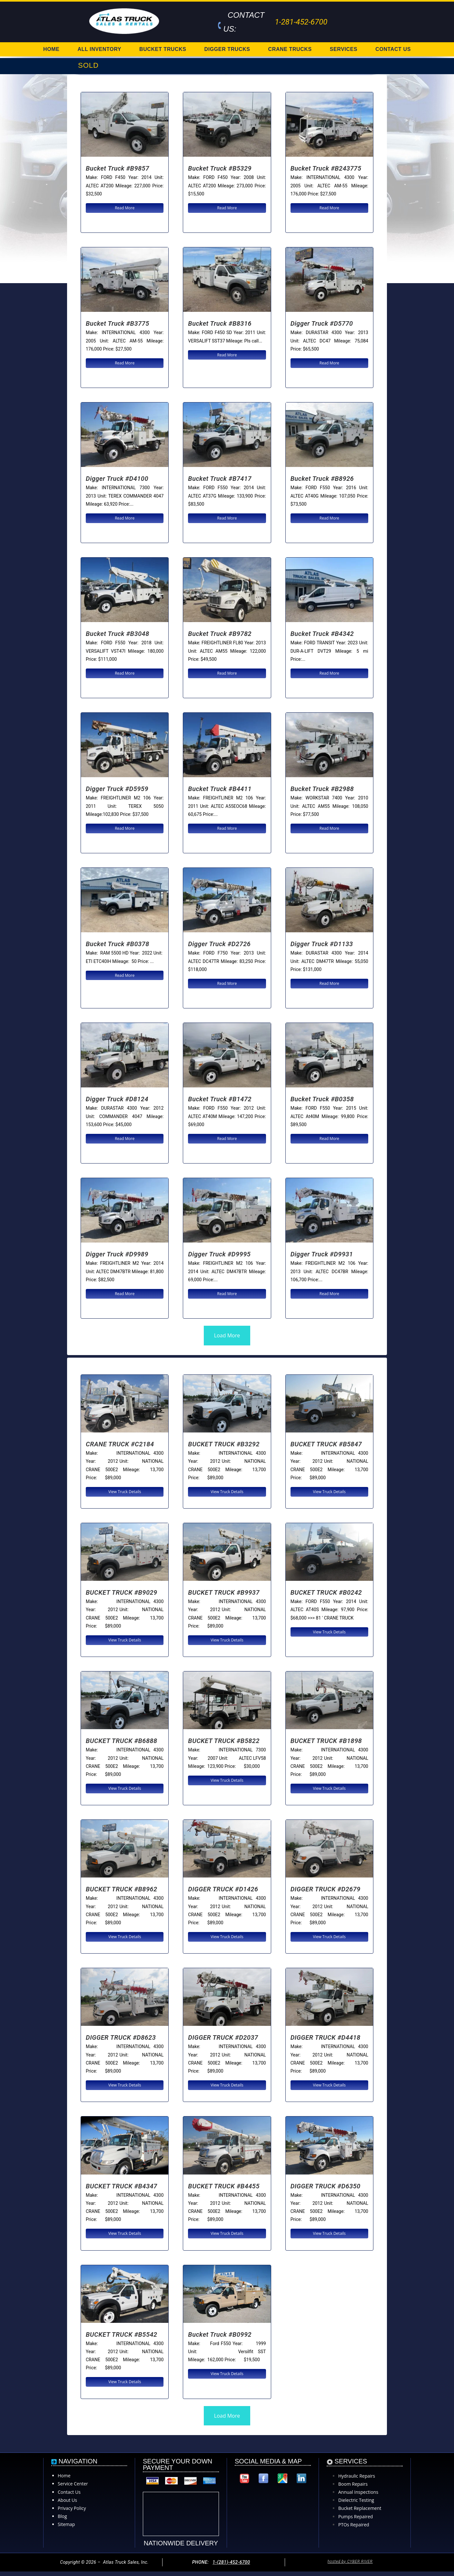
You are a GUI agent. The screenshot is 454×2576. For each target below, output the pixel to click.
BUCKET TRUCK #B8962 (121, 1889)
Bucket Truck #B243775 (326, 168)
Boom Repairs (353, 2484)
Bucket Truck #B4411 (220, 789)
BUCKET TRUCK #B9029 (121, 1592)
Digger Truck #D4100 (117, 478)
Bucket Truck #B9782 (220, 634)
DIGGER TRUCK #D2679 (325, 1889)
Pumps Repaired (355, 2516)
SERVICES (343, 49)
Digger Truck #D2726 (219, 944)
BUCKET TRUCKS (162, 49)
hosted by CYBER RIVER (350, 2561)
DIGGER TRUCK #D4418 (325, 2037)
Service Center (73, 2484)
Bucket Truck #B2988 (322, 789)
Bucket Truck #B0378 (117, 944)
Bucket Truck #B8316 (220, 323)
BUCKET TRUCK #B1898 (326, 1741)
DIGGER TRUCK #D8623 (121, 2037)
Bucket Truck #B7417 (220, 478)
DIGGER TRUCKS (227, 49)
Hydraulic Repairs (356, 2476)
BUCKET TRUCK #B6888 (121, 1741)
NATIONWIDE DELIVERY (181, 2543)
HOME (51, 49)
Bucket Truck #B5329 (220, 168)
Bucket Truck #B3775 (117, 323)
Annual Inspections (358, 2492)
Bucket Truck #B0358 (322, 1099)
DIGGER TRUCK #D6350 (325, 2186)
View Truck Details (124, 1491)
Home (64, 2475)
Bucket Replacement (359, 2508)
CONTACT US (393, 49)
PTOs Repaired (353, 2525)
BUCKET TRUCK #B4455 (224, 2186)
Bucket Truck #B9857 (117, 168)
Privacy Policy (72, 2508)
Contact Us (69, 2492)
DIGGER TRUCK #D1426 (223, 1889)
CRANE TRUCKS (290, 49)
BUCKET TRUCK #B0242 (326, 1592)
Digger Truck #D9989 (117, 1254)
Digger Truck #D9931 (322, 1254)
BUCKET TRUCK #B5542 (121, 2334)
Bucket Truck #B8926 (322, 478)
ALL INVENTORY (99, 49)
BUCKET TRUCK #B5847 (326, 1444)
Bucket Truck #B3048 (117, 634)
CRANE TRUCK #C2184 (120, 1444)
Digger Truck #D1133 (322, 944)
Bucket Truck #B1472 (220, 1099)
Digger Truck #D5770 (322, 323)
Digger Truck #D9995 (219, 1254)
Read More (124, 208)
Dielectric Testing (356, 2500)
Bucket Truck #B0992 (220, 2334)
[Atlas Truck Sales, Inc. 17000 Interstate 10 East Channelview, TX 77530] (272, 2512)
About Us (67, 2500)
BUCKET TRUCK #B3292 (224, 1444)
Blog (62, 2516)
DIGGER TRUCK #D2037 (223, 2037)
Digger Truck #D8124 (117, 1099)
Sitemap (66, 2524)
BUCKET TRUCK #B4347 (121, 2186)
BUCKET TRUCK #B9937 (224, 1592)
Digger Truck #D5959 (117, 789)
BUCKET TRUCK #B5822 (224, 1741)
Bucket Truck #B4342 (322, 634)
